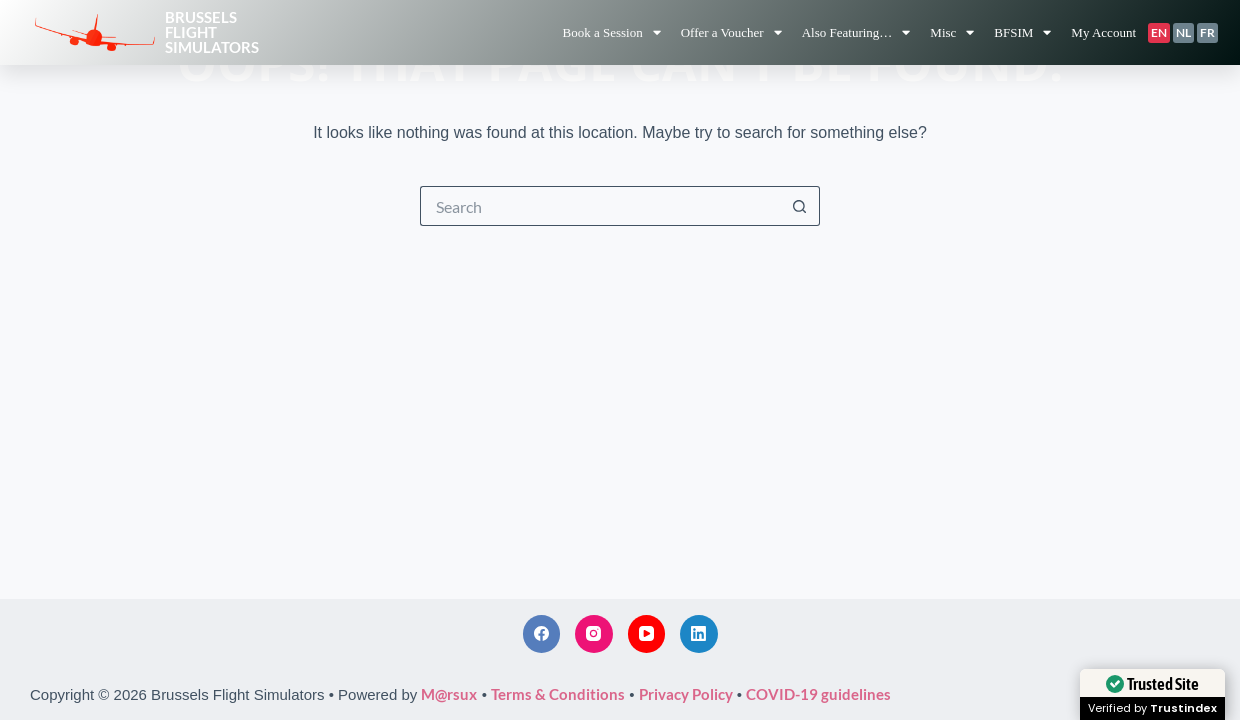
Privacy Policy (686, 694)
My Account (1103, 32)
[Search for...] (600, 206)
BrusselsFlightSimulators (212, 32)
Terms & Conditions (558, 694)
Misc (952, 32)
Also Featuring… (856, 32)
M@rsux (449, 694)
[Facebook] (542, 634)
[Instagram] (594, 634)
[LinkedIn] (699, 634)
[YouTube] (647, 634)
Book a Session (611, 32)
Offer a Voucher (731, 32)
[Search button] (800, 206)
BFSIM (1022, 32)
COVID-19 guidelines (818, 694)
